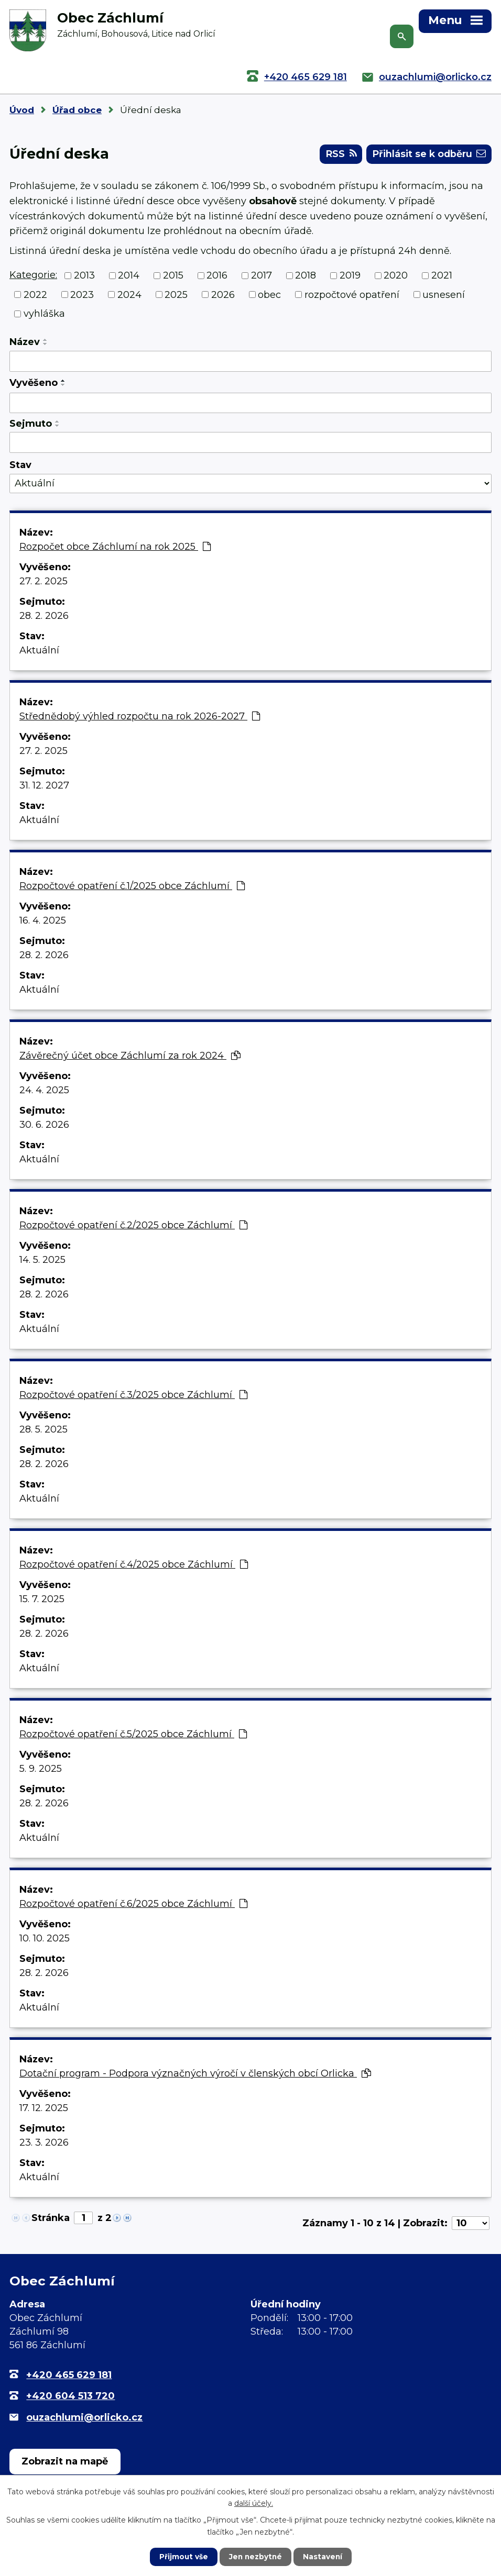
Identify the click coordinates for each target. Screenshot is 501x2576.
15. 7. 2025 (41, 1600)
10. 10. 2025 (44, 1939)
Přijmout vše (182, 2556)
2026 (223, 296)
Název (24, 343)
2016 (216, 276)
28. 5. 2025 (43, 1430)
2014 (128, 276)
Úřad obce (77, 110)
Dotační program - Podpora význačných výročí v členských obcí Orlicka (195, 2074)
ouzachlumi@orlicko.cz (435, 77)
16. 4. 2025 (42, 921)
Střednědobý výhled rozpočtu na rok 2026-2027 (139, 717)
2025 (176, 296)
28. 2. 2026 (44, 617)
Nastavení (324, 2556)
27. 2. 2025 (43, 582)
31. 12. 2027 (44, 786)
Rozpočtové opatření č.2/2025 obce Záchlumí (133, 1226)
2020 (396, 276)
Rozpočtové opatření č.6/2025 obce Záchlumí (133, 1905)
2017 (261, 276)
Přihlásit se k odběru (427, 155)
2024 (129, 296)
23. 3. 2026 (44, 2143)
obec (269, 296)
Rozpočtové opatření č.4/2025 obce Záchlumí (133, 1565)
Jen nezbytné (255, 2556)
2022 (35, 296)
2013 (84, 276)
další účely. (253, 2502)
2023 (82, 296)
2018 (305, 276)
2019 (350, 276)
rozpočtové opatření (351, 296)
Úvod (21, 110)
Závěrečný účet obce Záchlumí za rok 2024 (130, 1056)
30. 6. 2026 (44, 1125)
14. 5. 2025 (42, 1261)
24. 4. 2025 (44, 1091)
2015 (173, 276)
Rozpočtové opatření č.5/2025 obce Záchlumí (133, 1735)
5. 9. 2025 (40, 1769)
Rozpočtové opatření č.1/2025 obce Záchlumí (132, 887)
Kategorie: (33, 276)
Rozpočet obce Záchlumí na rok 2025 (115, 547)
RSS (337, 155)
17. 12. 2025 (43, 2109)
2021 (441, 276)
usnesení (443, 296)
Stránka (50, 2219)
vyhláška (44, 314)
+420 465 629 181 (305, 77)
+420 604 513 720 (70, 2397)
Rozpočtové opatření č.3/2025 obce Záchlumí (133, 1396)
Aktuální (39, 651)
